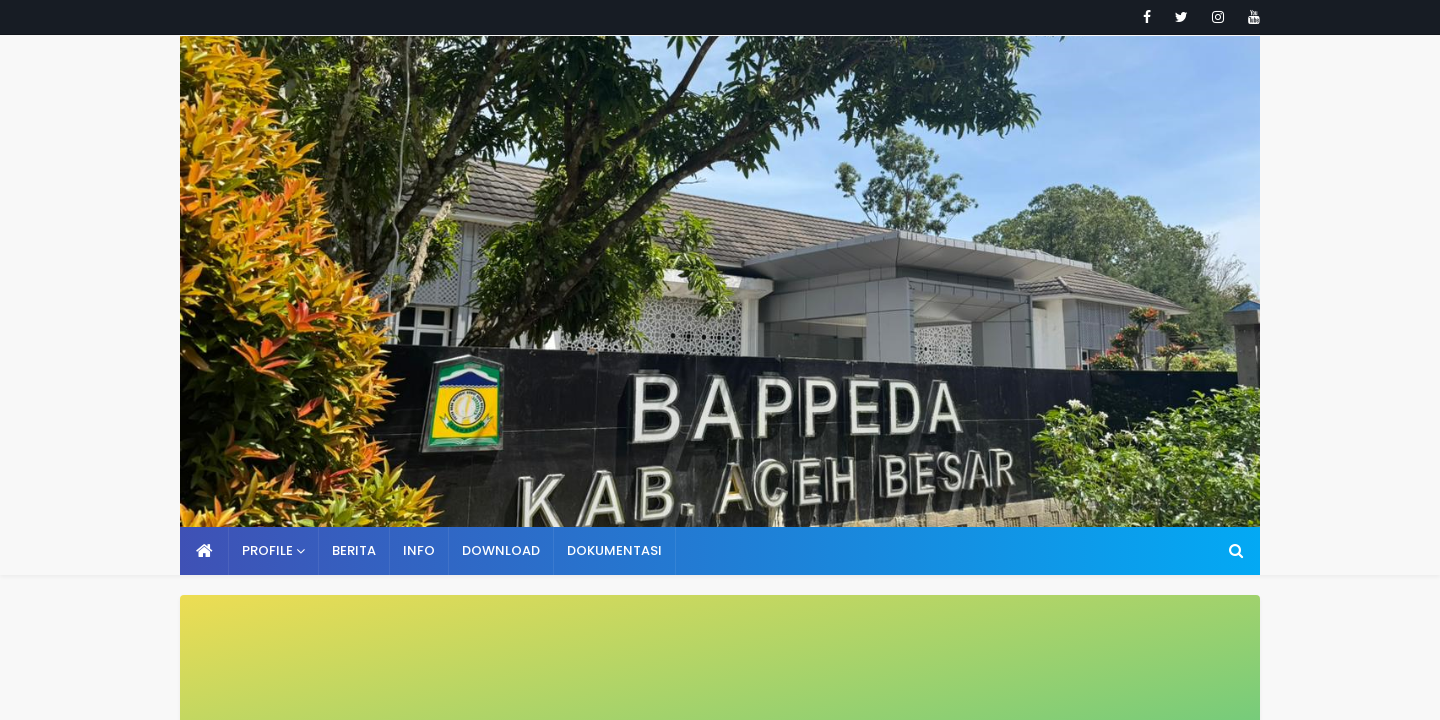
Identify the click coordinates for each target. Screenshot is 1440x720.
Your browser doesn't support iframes (720, 360)
